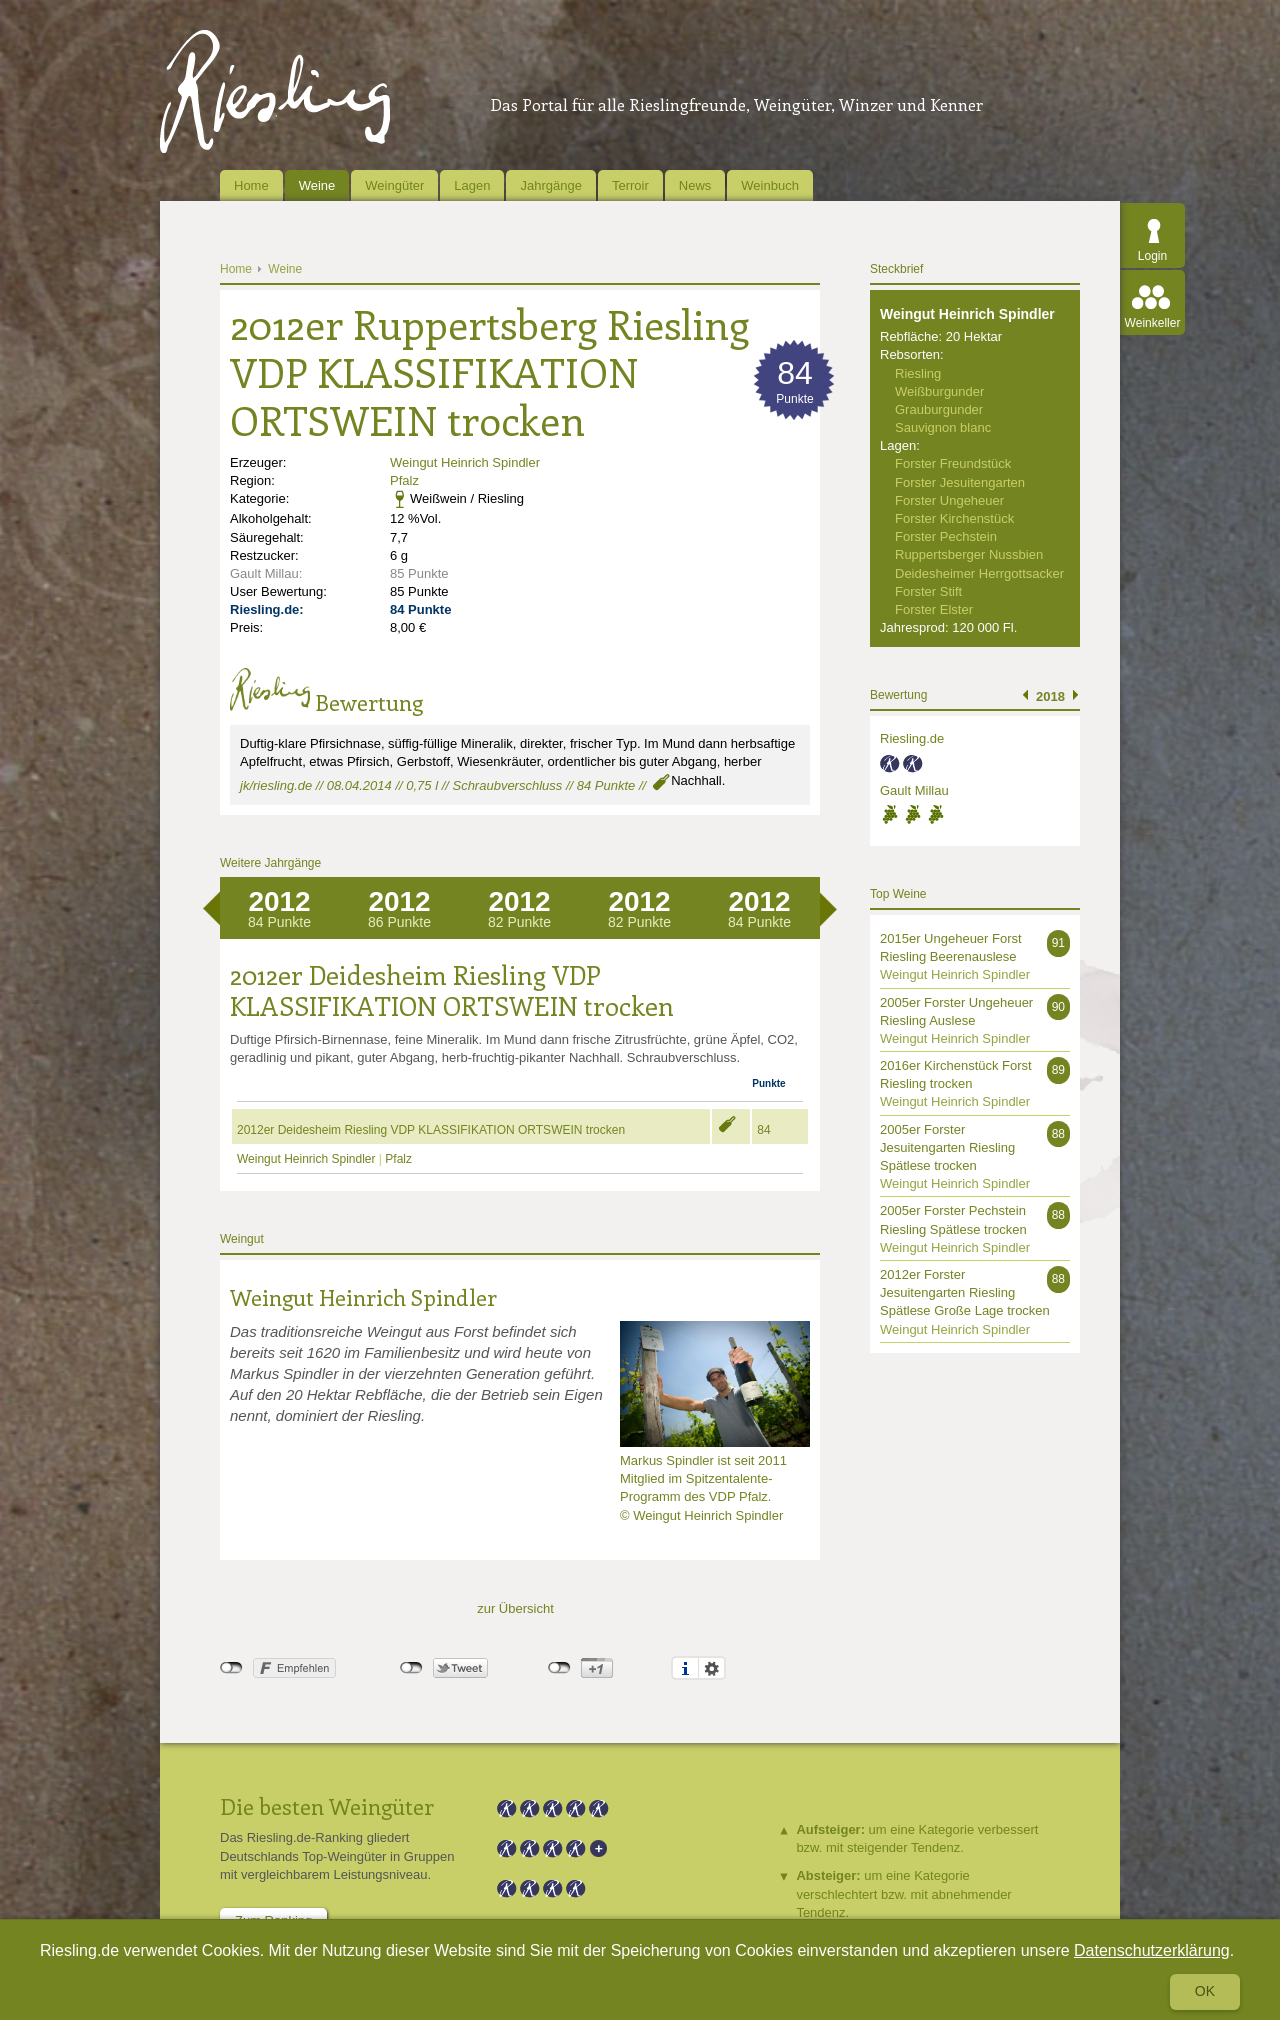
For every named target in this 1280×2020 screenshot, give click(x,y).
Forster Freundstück (953, 463)
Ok (1205, 1991)
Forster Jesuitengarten (960, 482)
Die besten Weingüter (327, 1806)
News (695, 185)
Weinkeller (1153, 323)
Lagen (472, 185)
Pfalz (404, 480)
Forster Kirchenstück (954, 518)
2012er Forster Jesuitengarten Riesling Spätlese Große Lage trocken (965, 1292)
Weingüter (394, 185)
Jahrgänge (550, 185)
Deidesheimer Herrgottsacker (979, 573)
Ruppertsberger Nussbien (969, 554)
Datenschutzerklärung (1152, 1950)
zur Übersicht (515, 1608)
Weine (317, 185)
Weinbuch (770, 185)
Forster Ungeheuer (949, 500)
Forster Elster (934, 609)
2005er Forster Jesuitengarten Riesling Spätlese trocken (947, 1147)
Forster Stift (928, 591)
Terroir (630, 185)
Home (251, 185)
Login (1152, 256)
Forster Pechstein (946, 536)
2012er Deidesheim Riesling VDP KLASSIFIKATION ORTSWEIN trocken (431, 1130)
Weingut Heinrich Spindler (465, 462)
